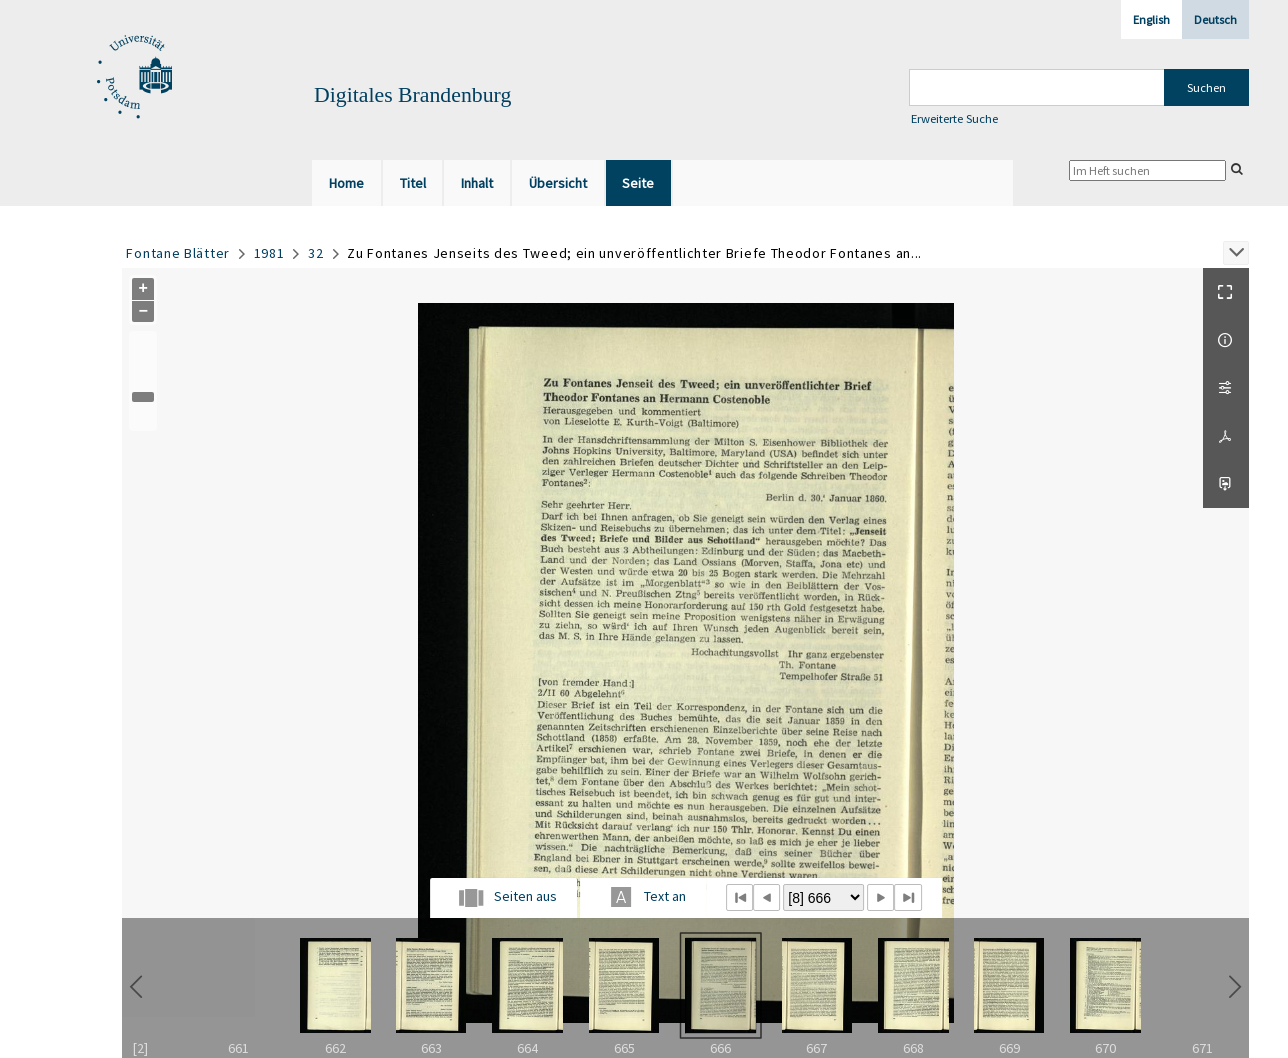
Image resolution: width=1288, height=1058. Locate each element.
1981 (269, 253)
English (1151, 19)
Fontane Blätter (178, 253)
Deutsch (1215, 19)
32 (315, 253)
